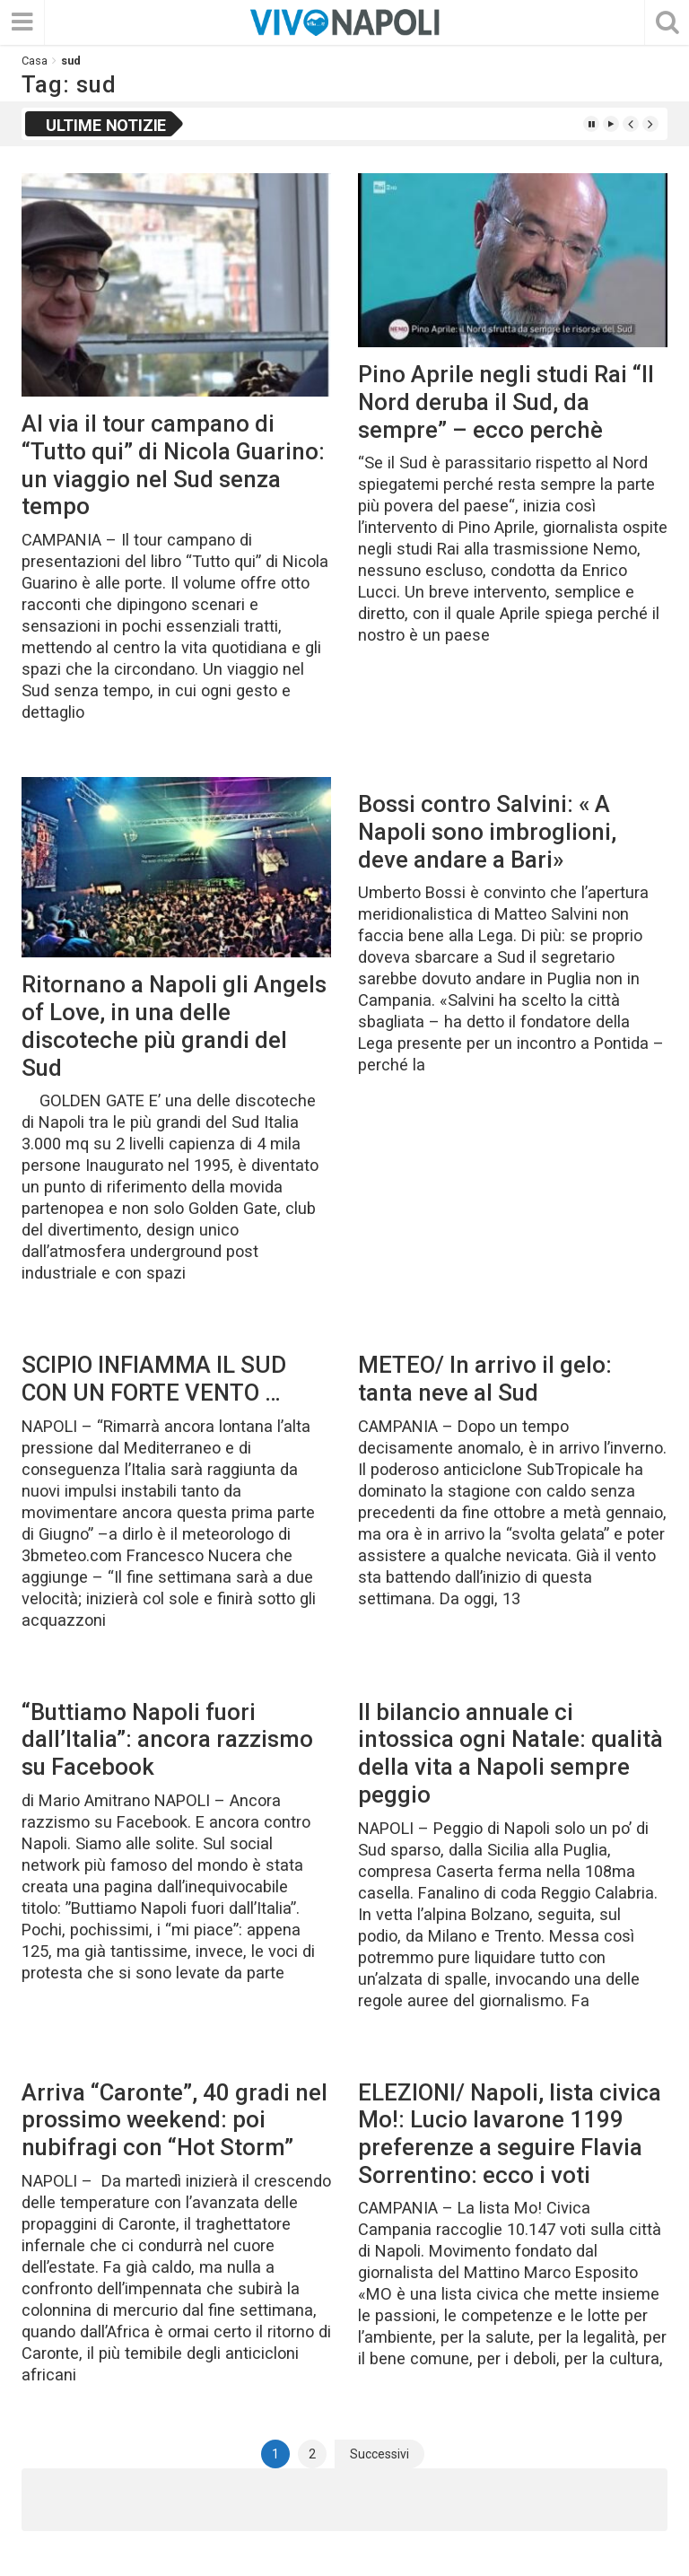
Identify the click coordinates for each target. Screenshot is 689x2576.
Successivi (379, 2454)
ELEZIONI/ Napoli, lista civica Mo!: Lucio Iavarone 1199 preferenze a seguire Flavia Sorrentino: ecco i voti (509, 2133)
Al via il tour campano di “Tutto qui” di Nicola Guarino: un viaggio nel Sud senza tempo (173, 465)
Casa (35, 60)
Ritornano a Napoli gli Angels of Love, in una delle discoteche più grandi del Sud (174, 1025)
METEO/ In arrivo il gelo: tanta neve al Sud (485, 1378)
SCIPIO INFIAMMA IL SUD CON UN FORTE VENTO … (154, 1378)
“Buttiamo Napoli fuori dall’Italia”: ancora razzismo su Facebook (167, 1739)
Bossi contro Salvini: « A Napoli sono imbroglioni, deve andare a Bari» (487, 831)
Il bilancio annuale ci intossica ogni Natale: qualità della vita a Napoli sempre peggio (510, 1753)
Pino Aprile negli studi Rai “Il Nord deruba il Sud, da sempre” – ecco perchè (506, 401)
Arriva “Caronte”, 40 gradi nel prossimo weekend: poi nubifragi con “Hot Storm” (174, 2120)
